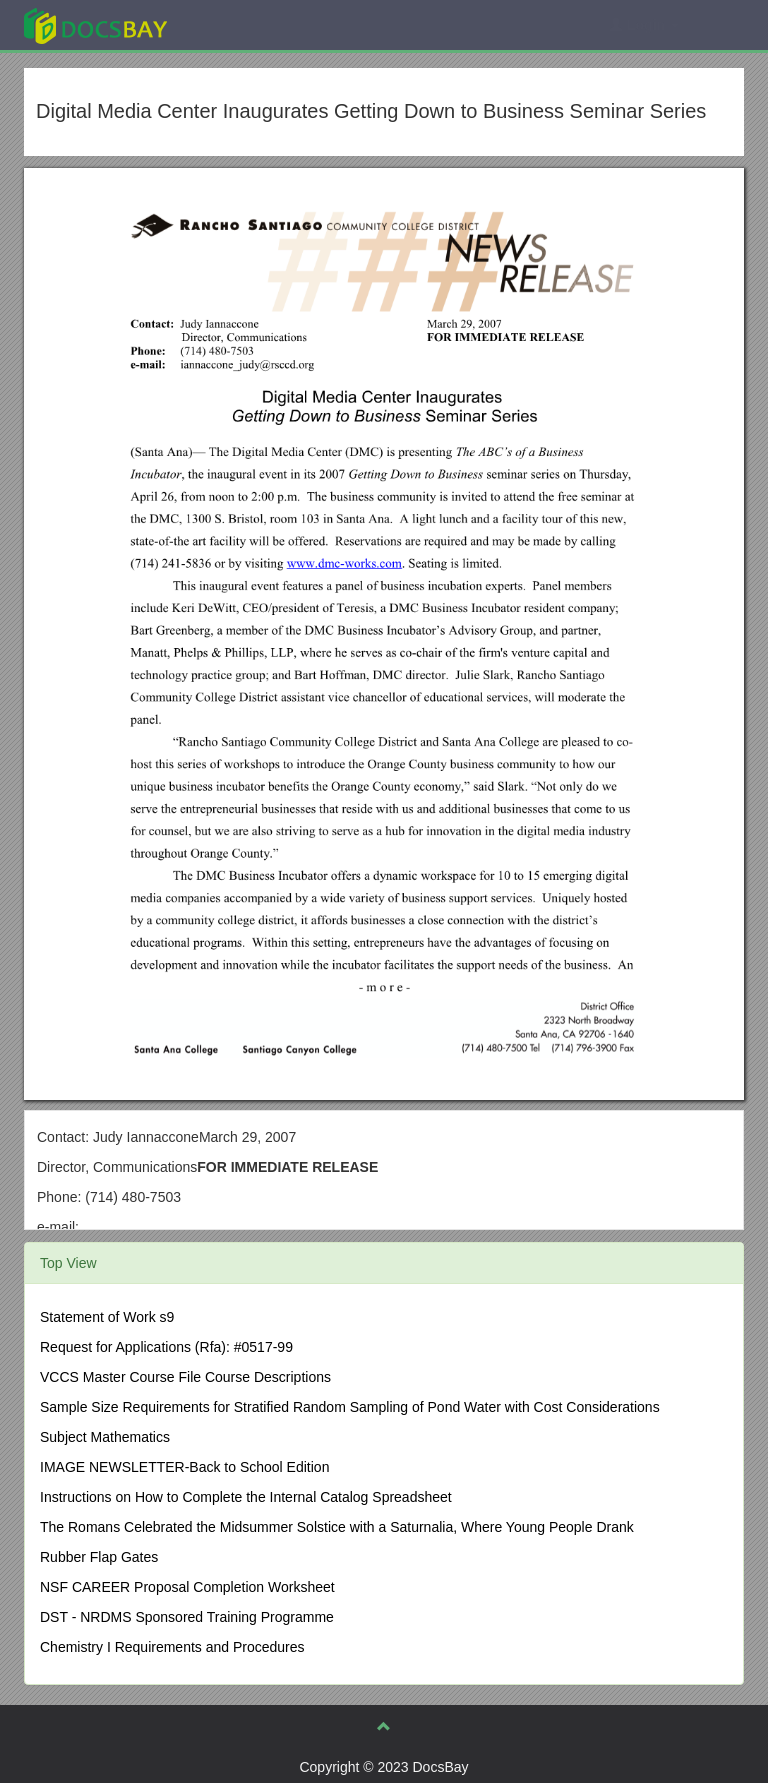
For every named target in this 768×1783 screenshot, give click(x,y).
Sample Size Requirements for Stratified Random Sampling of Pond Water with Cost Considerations (350, 1407)
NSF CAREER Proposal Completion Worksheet (187, 1587)
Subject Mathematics (105, 1437)
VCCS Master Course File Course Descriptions (185, 1377)
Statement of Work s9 (107, 1317)
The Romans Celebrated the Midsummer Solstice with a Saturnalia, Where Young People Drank (337, 1527)
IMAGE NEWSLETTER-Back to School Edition (184, 1467)
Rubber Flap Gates (99, 1557)
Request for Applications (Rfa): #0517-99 (166, 1347)
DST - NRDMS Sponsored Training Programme (187, 1617)
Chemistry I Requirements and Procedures (172, 1647)
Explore (245, 24)
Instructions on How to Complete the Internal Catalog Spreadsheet (246, 1497)
